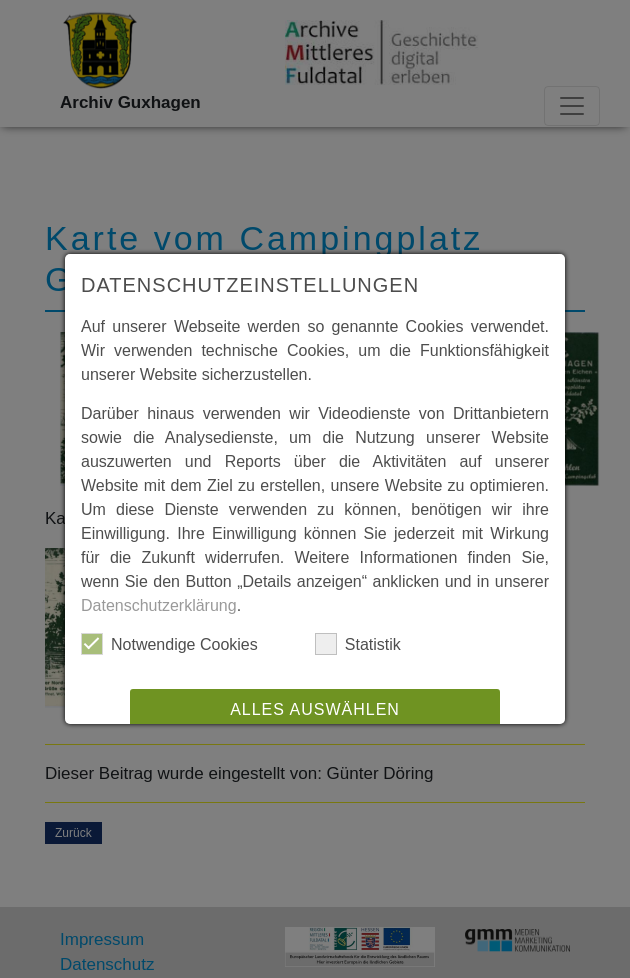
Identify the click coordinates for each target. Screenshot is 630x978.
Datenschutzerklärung (159, 605)
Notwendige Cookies (169, 644)
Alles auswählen (315, 709)
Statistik (358, 644)
